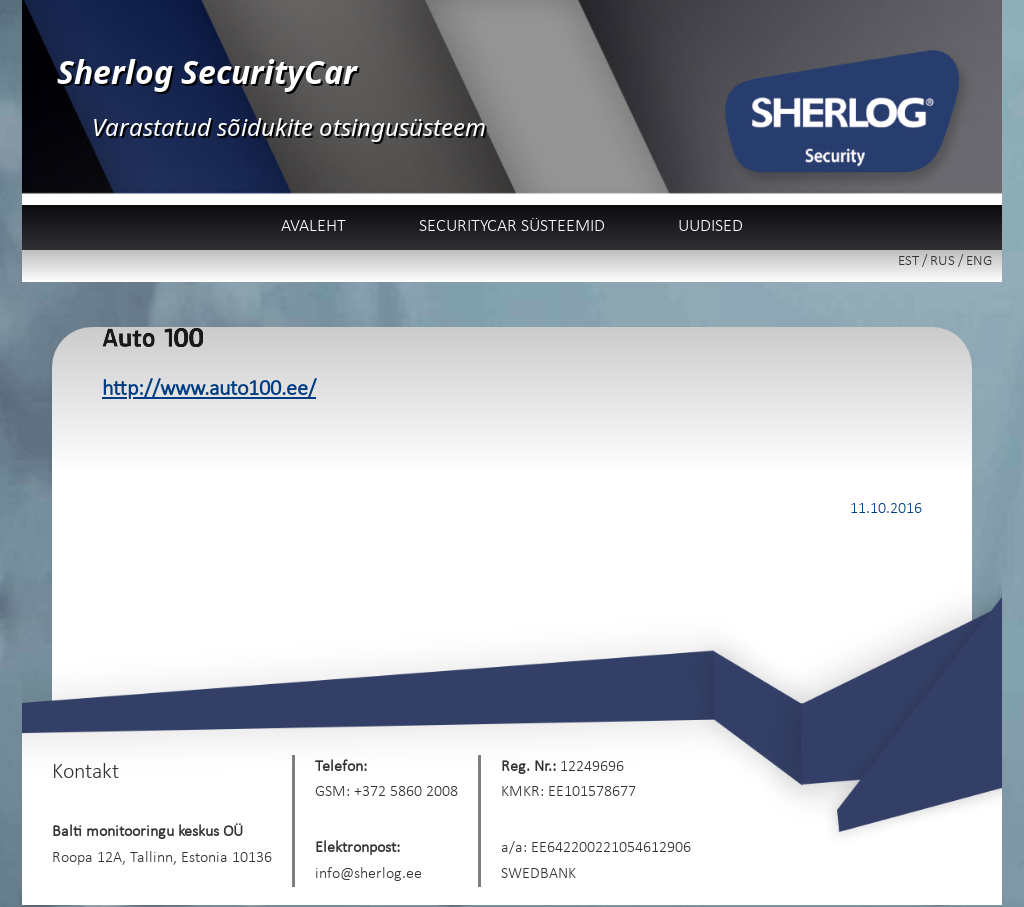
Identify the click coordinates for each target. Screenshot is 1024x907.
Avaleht (313, 226)
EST (908, 261)
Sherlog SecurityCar (207, 71)
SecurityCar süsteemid (512, 226)
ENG (979, 261)
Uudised (710, 226)
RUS (942, 261)
